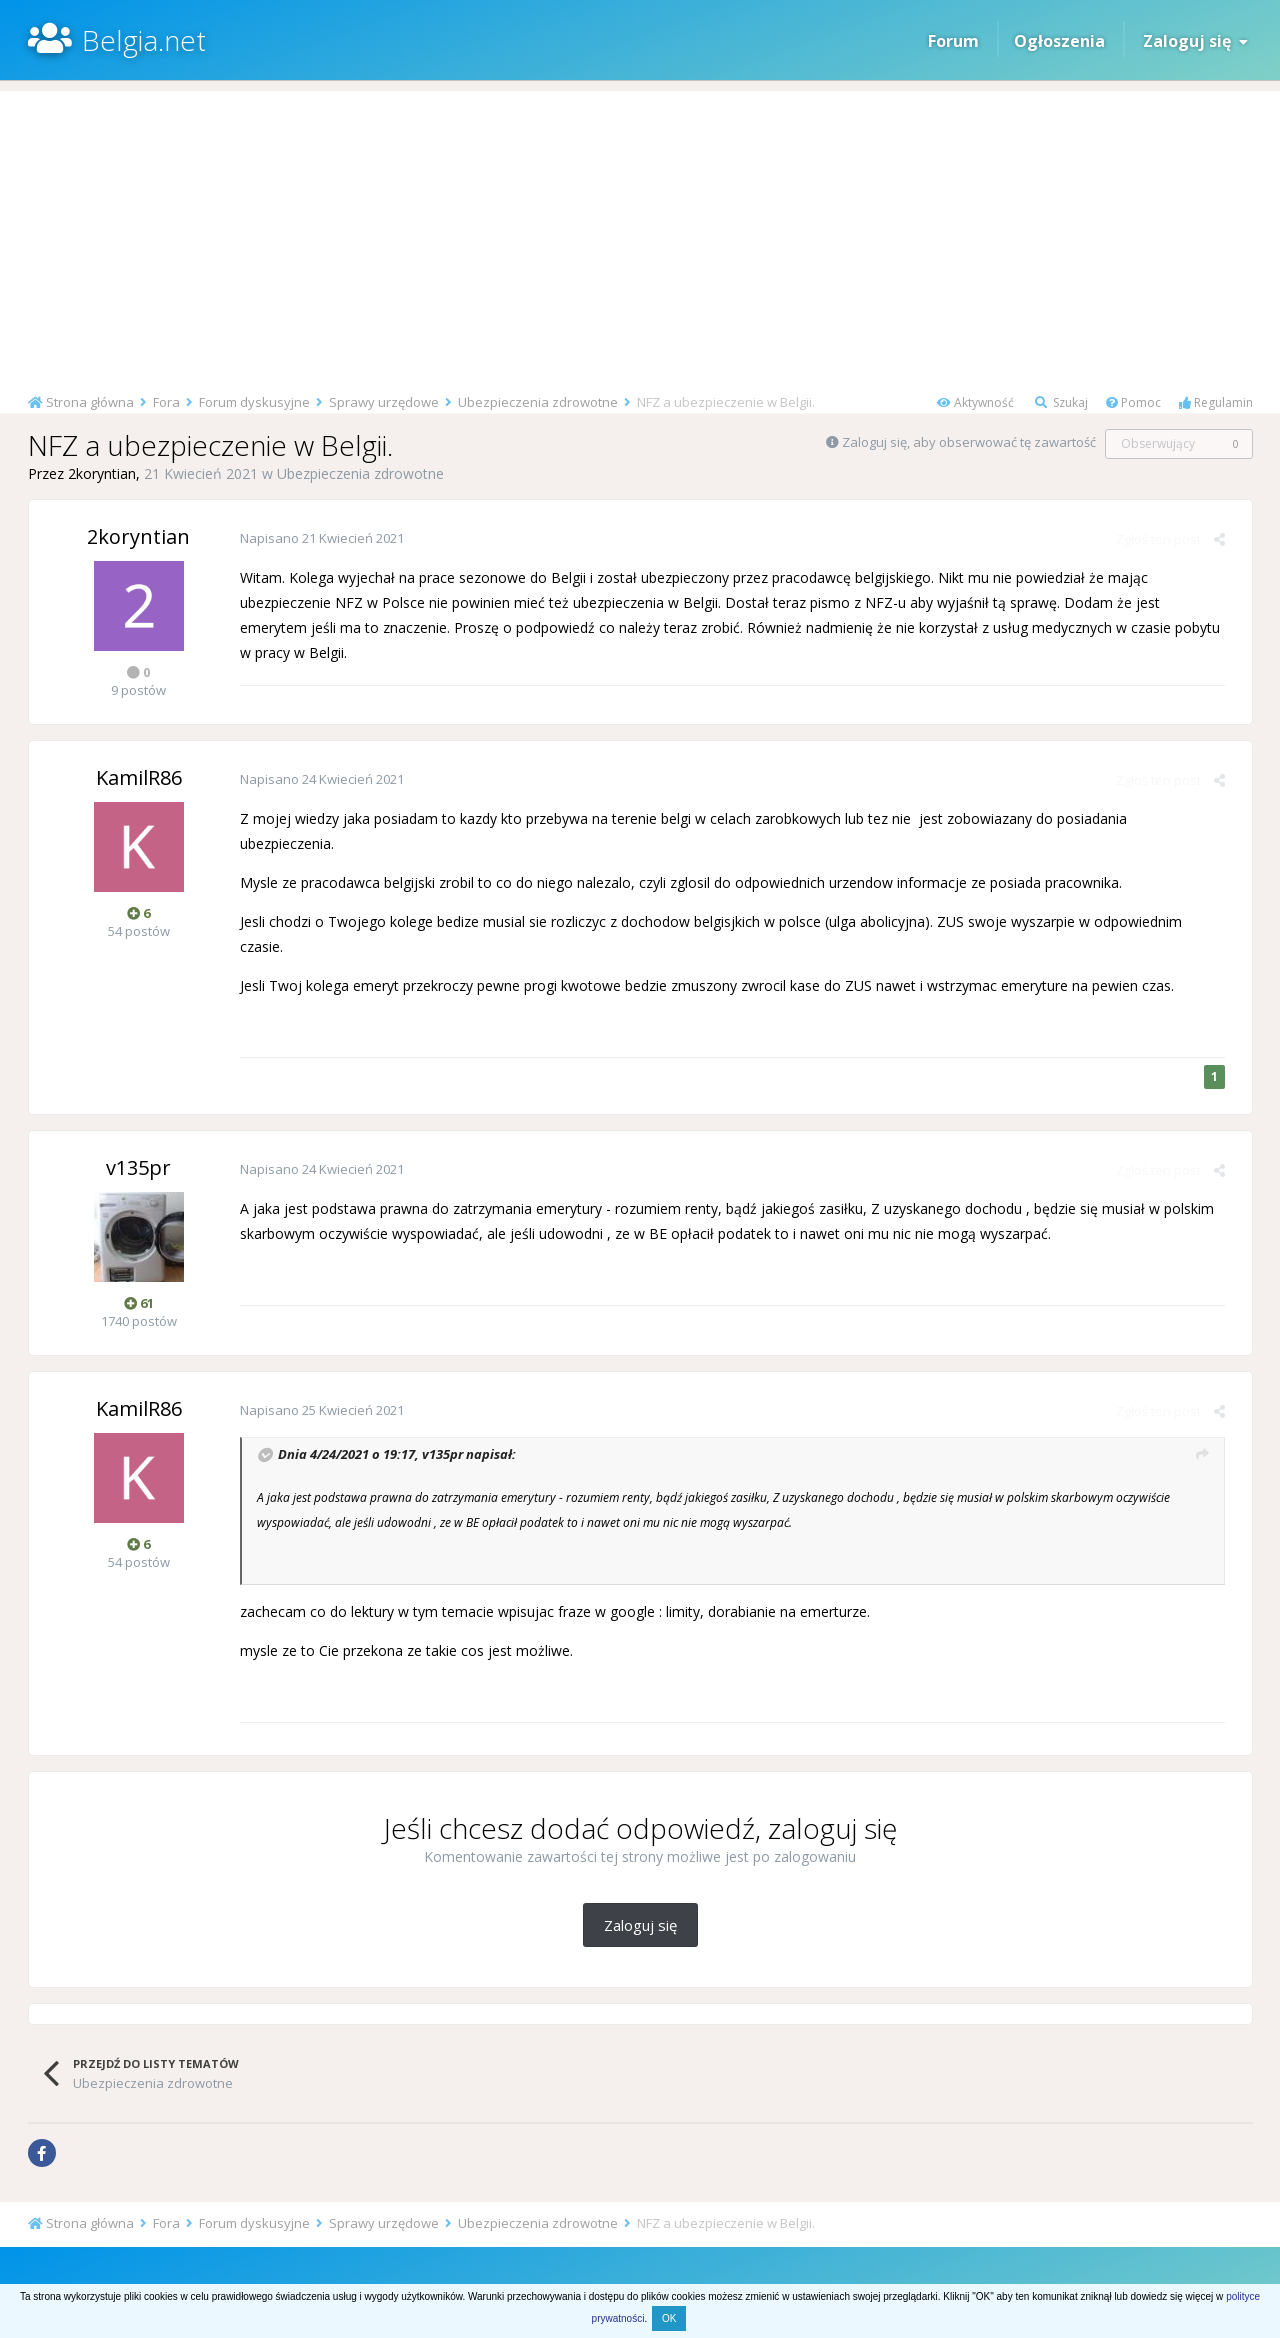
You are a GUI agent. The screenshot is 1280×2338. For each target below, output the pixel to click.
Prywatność (653, 2267)
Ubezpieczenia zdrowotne (360, 473)
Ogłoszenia (1059, 41)
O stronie (814, 2267)
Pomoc (1133, 402)
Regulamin (1216, 402)
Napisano (321, 538)
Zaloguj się (1195, 41)
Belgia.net (144, 40)
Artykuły (503, 2267)
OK (669, 2318)
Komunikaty (737, 2267)
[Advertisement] (640, 231)
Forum (953, 41)
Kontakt (880, 2267)
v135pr (441, 1429)
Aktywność (975, 402)
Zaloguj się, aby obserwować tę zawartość (969, 442)
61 (139, 1278)
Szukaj (1061, 402)
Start (392, 2267)
